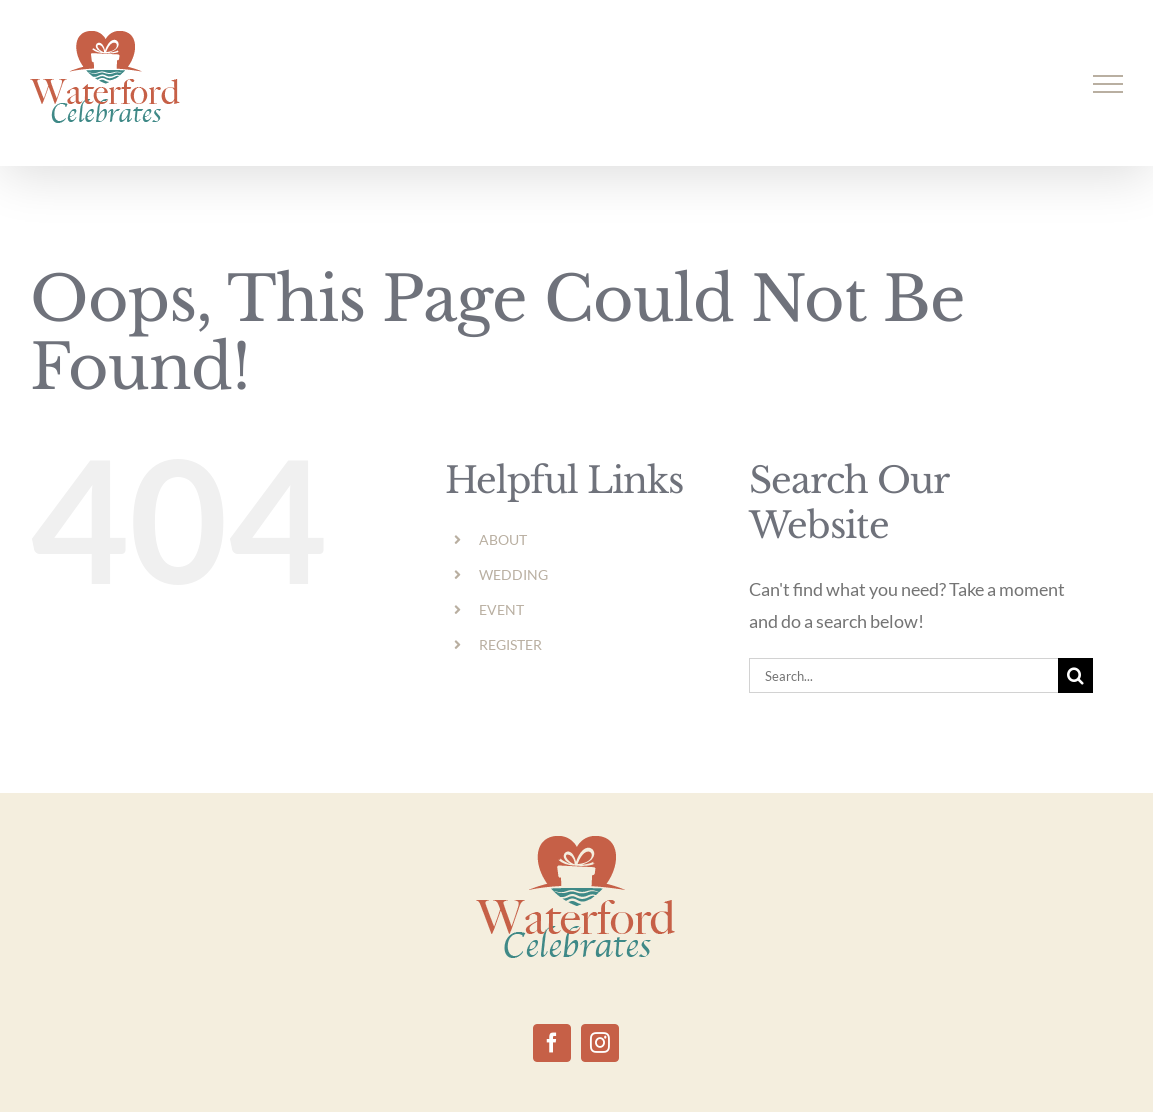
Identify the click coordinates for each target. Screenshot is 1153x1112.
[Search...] (903, 675)
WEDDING (513, 574)
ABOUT (503, 539)
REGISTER (510, 644)
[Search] (1075, 675)
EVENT (501, 609)
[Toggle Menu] (1108, 84)
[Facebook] (552, 1043)
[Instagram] (600, 1043)
